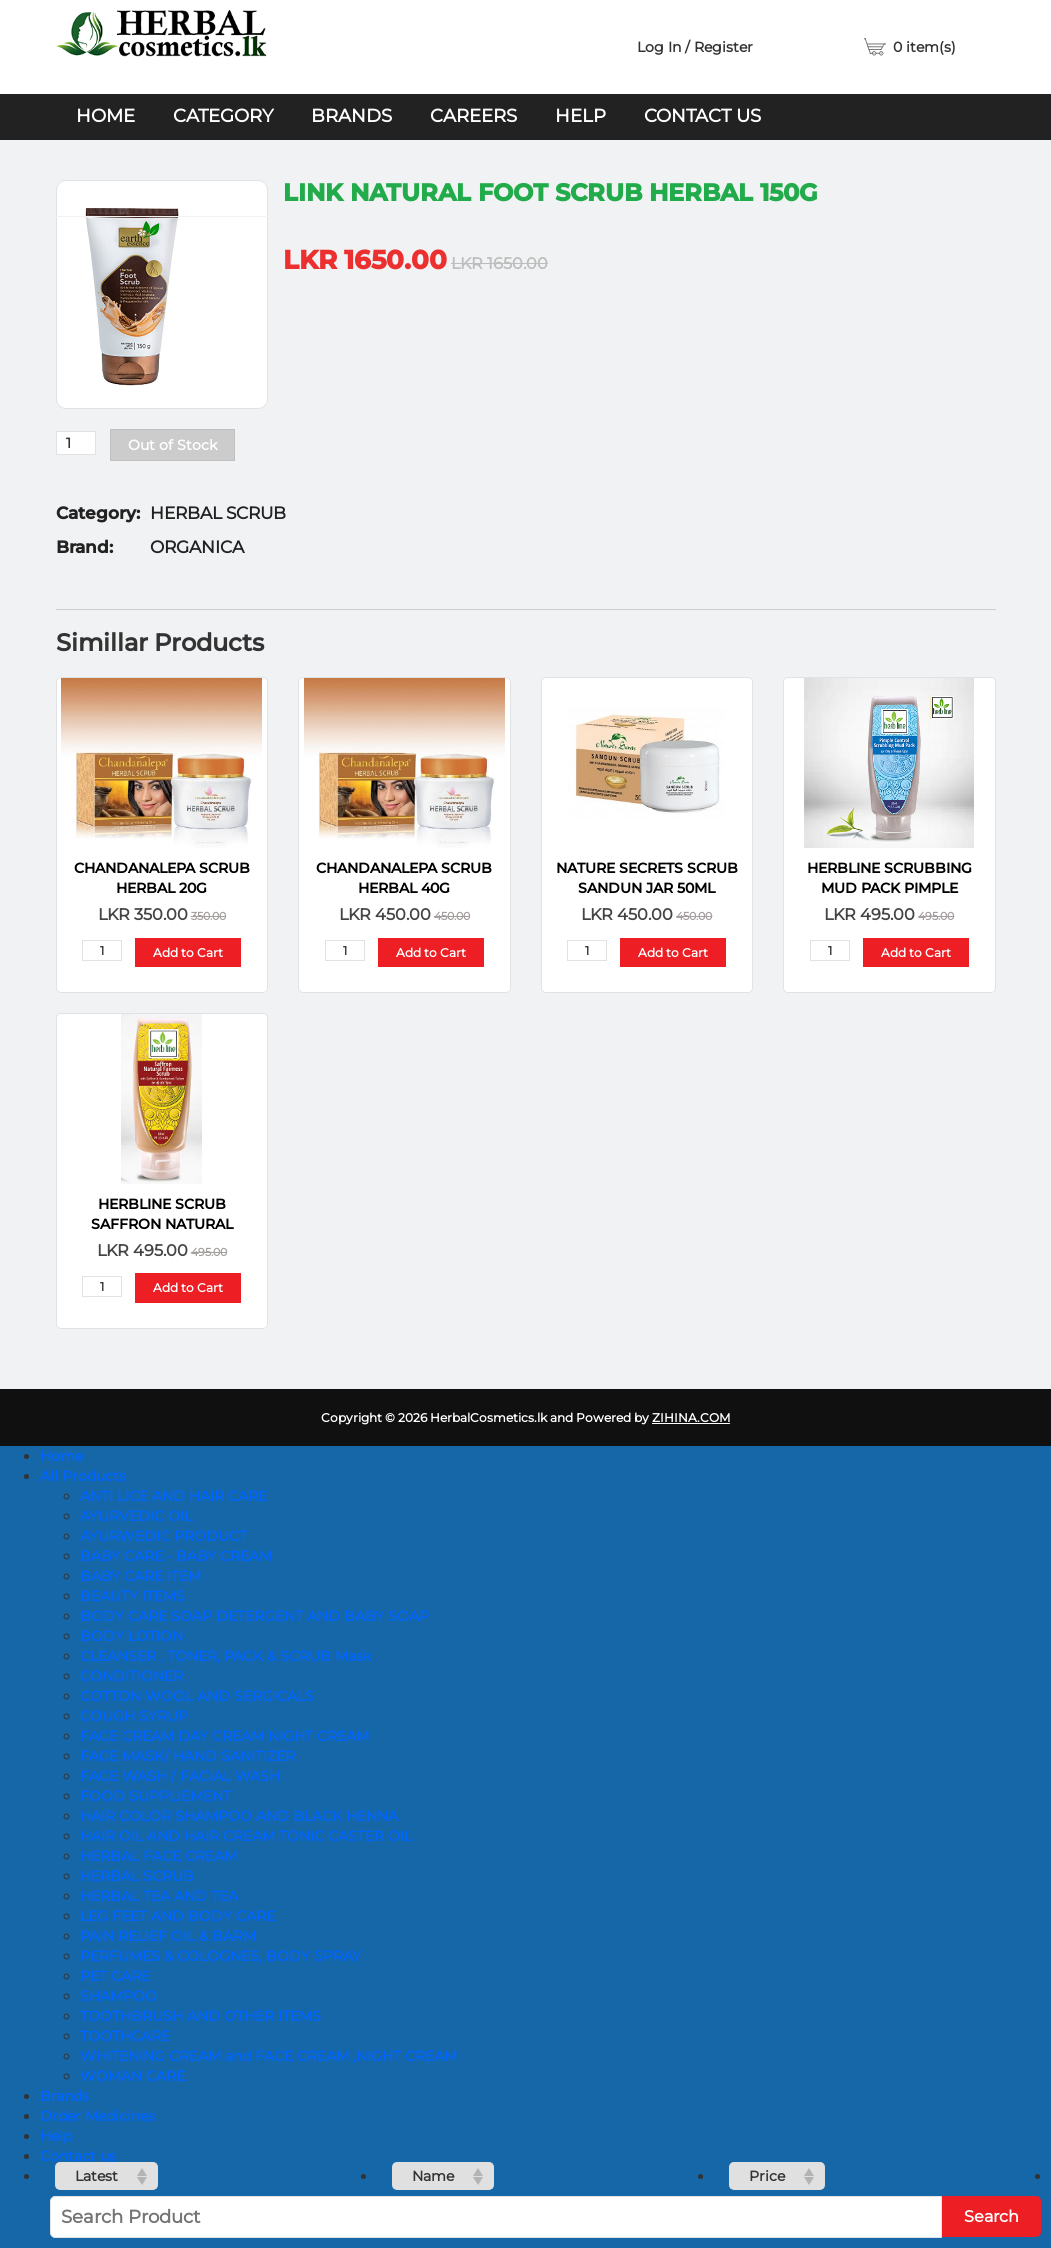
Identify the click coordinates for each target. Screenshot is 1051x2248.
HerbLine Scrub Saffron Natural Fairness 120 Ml (162, 1214)
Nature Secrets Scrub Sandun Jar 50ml (647, 878)
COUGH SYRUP (134, 1716)
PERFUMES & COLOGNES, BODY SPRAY (220, 1956)
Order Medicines (97, 2116)
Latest (96, 2176)
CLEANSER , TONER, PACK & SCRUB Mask (225, 1656)
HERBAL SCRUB (137, 1876)
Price (767, 2176)
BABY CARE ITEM (140, 1576)
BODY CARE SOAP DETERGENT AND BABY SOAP (254, 1616)
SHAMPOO (118, 1996)
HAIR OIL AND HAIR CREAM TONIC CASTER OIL (246, 1836)
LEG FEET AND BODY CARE (177, 1916)
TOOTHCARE (125, 2036)
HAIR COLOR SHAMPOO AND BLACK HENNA (239, 1816)
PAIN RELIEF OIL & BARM (168, 1936)
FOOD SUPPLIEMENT (155, 1796)
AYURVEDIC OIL (136, 1516)
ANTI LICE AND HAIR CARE (173, 1496)
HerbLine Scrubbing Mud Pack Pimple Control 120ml (889, 878)
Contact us (702, 116)
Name (433, 2176)
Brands (351, 116)
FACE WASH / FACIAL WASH (180, 1776)
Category (223, 116)
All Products (83, 1476)
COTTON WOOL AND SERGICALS (197, 1696)
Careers (473, 116)
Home (105, 116)
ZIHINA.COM (691, 1417)
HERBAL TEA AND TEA (159, 1896)
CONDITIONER (131, 1676)
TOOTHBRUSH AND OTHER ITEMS (200, 2016)
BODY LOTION (131, 1636)
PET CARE (115, 1976)
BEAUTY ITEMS (132, 1596)
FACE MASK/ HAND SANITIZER (187, 1756)
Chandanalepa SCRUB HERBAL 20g (162, 878)
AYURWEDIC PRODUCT (163, 1536)
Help (580, 116)
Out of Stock (172, 445)
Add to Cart (188, 952)
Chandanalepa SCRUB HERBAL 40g (404, 878)
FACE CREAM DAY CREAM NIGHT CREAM (224, 1736)
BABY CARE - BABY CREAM (176, 1556)
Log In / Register (695, 47)
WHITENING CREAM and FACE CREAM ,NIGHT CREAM (268, 2056)
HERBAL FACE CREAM (158, 1856)
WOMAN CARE (132, 2076)
